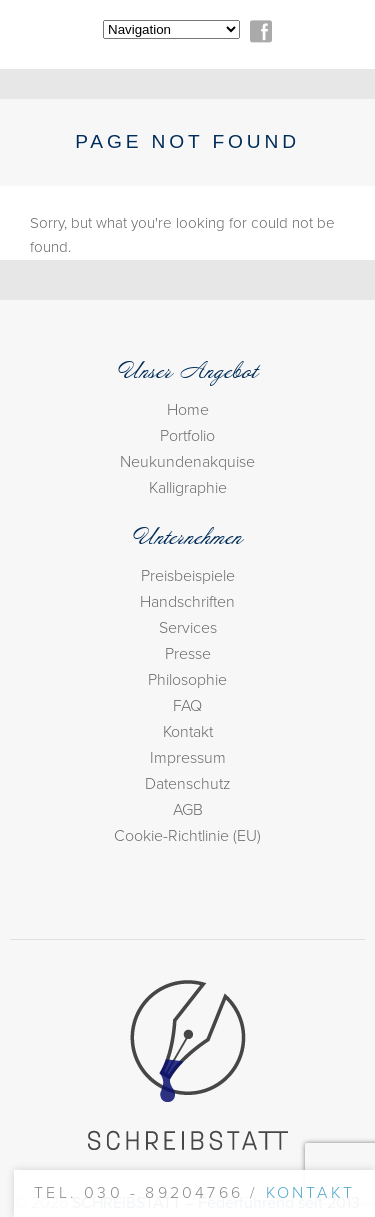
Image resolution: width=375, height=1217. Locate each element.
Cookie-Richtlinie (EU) (187, 836)
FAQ (187, 706)
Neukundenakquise (187, 462)
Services (188, 628)
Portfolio (187, 436)
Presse (188, 654)
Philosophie (187, 680)
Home (188, 410)
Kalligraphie (188, 488)
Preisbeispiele (188, 576)
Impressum (188, 758)
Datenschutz (188, 784)
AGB (188, 810)
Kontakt (188, 732)
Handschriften (187, 602)
